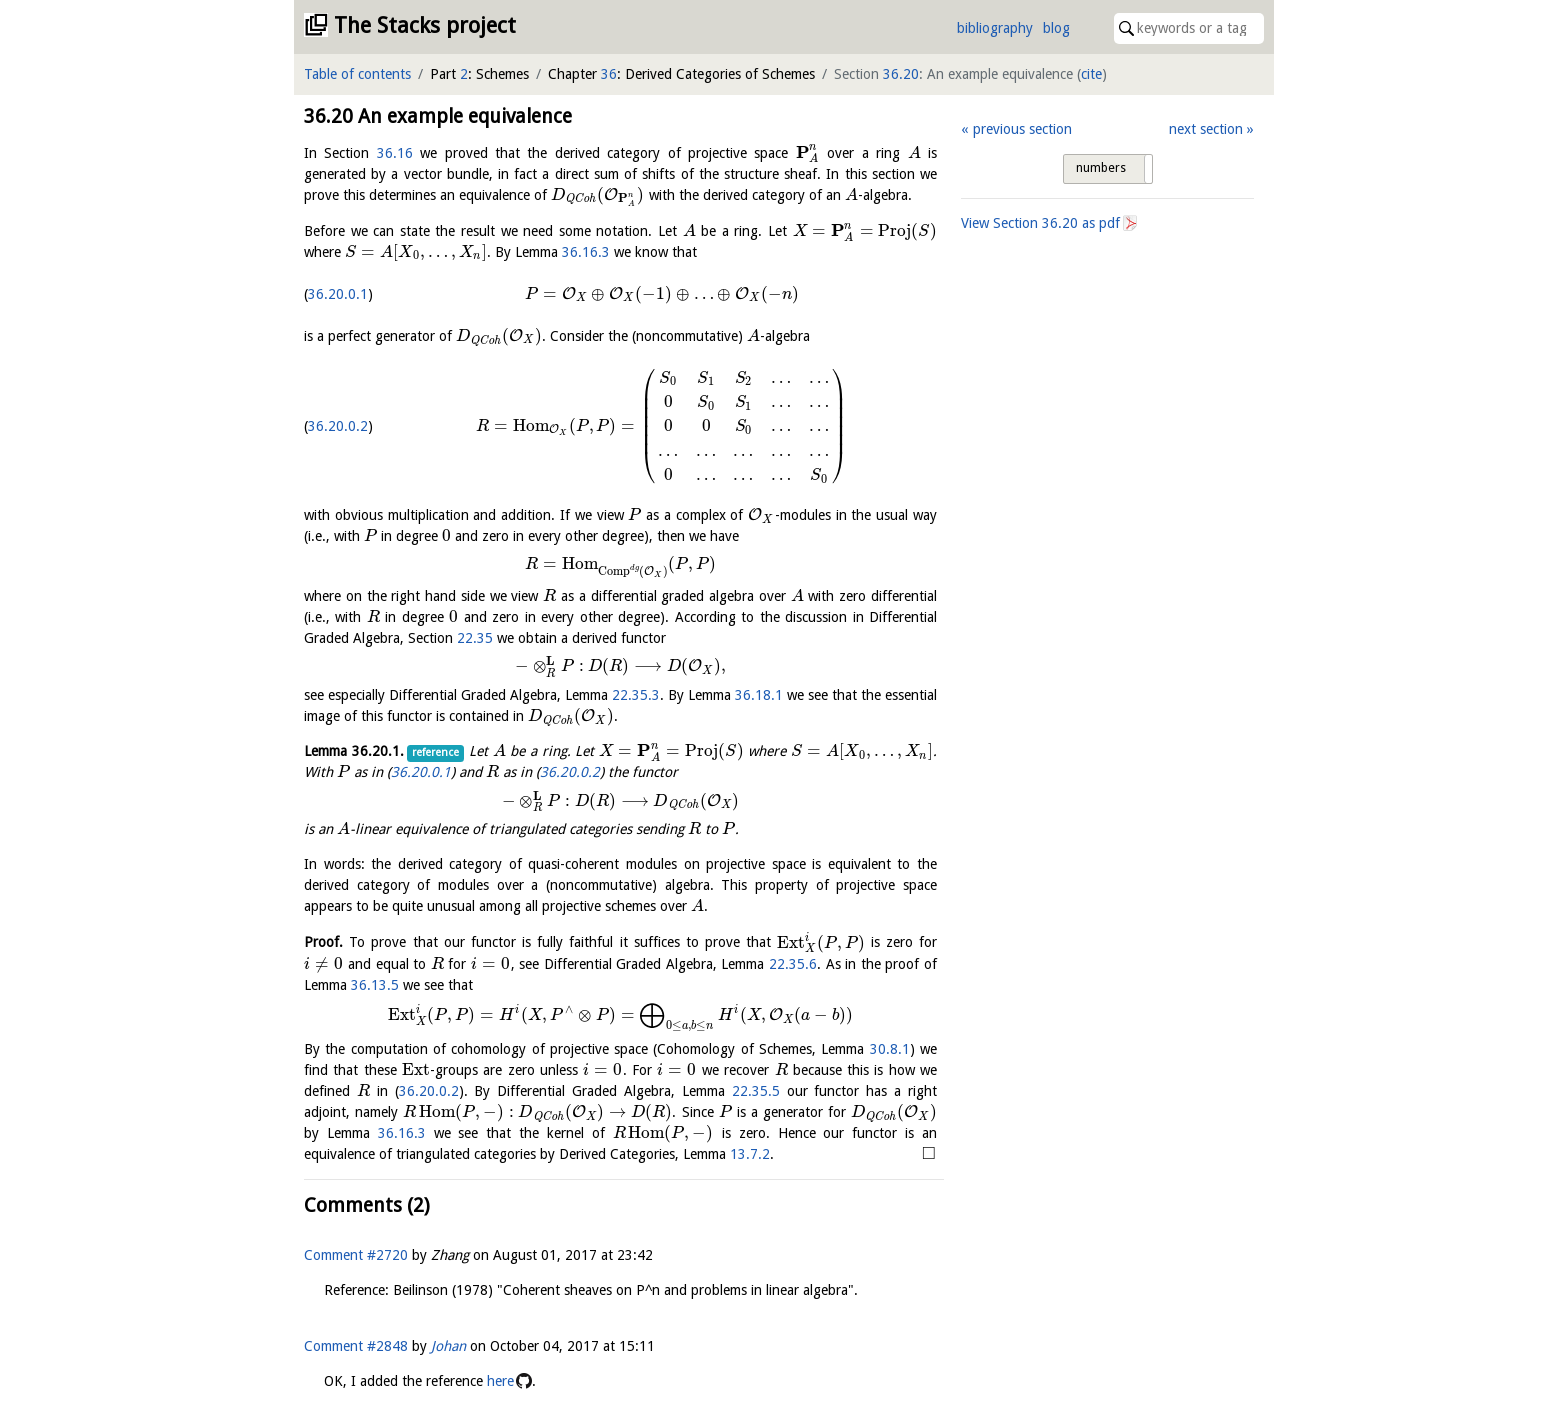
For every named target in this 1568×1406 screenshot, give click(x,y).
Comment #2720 (356, 1255)
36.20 (901, 74)
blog (1056, 28)
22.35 (475, 638)
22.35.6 (793, 964)
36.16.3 (586, 252)
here (500, 1381)
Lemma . (354, 751)
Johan (448, 1346)
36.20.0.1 (338, 294)
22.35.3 (636, 695)
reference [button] (435, 752)
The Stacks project (425, 25)
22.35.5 (756, 1091)
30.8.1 (890, 1049)
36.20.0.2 (338, 426)
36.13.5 (375, 985)
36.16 (395, 153)
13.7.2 (750, 1154)
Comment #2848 (356, 1346)
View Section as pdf (1040, 223)
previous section (1022, 129)
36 (609, 74)
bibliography (995, 28)
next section (1206, 129)
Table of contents (357, 74)
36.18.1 (759, 695)
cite (1091, 74)
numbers (1101, 168)
